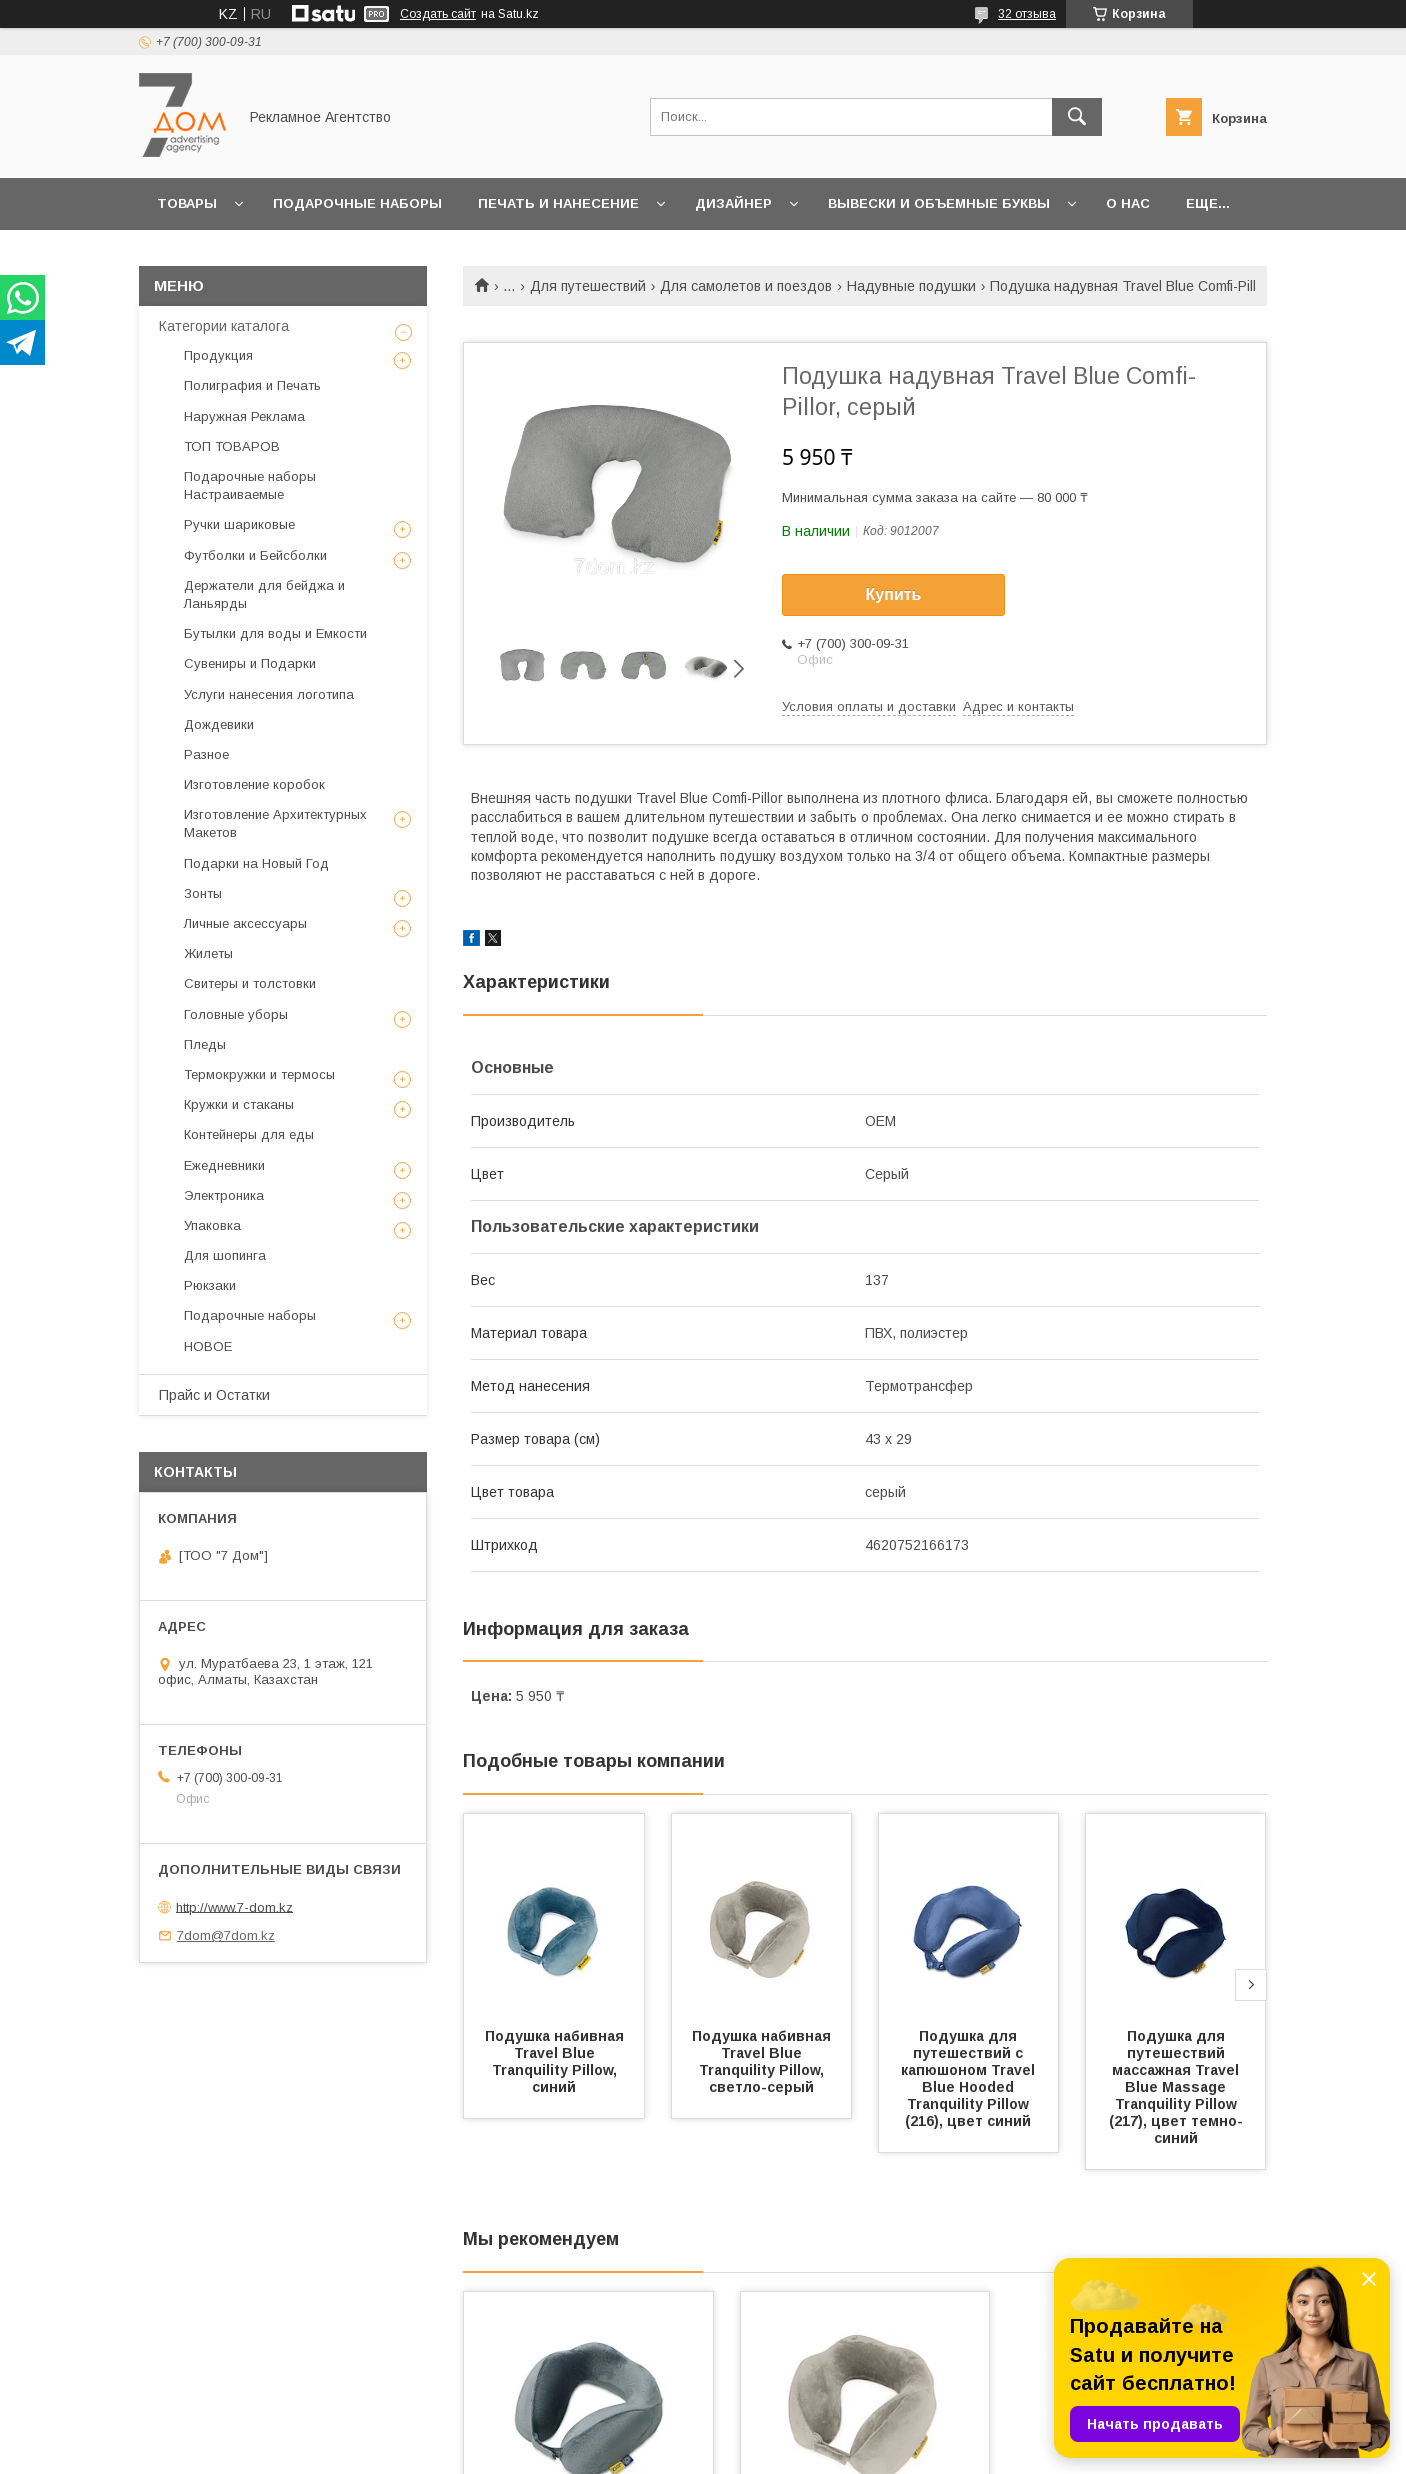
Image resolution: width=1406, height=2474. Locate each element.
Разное (206, 754)
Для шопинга (225, 1255)
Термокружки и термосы (259, 1074)
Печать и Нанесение (558, 203)
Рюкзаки (210, 1285)
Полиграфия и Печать (252, 385)
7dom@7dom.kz (226, 1935)
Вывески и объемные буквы (939, 203)
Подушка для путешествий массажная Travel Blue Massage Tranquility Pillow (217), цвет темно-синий (1176, 2087)
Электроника (224, 1195)
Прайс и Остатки (214, 1395)
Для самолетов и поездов (746, 286)
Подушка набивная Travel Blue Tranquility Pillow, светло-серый (763, 2061)
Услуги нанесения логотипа (269, 694)
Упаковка (212, 1225)
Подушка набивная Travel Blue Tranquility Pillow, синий (556, 2061)
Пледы (205, 1044)
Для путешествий (588, 286)
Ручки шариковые (239, 524)
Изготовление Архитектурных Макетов (275, 823)
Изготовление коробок (254, 784)
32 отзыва (1027, 14)
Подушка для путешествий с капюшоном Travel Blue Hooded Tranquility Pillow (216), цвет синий (970, 2078)
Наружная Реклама (244, 416)
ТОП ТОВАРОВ (232, 446)
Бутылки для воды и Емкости (275, 633)
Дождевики (219, 724)
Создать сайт (438, 14)
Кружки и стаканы (239, 1104)
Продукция (218, 355)
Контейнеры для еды (249, 1134)
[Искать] (1077, 117)
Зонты (203, 893)
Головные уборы (236, 1014)
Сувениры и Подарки (250, 663)
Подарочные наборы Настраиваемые (250, 485)
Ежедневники (224, 1165)
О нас (1128, 203)
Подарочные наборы (357, 203)
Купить (894, 594)
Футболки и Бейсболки (255, 555)
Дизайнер (733, 203)
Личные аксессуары (245, 923)
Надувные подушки (911, 286)
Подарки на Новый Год (256, 863)
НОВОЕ (208, 1346)
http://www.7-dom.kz (234, 1906)
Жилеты (208, 953)
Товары (187, 203)
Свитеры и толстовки (250, 983)
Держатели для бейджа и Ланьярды (264, 594)
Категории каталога (224, 326)
